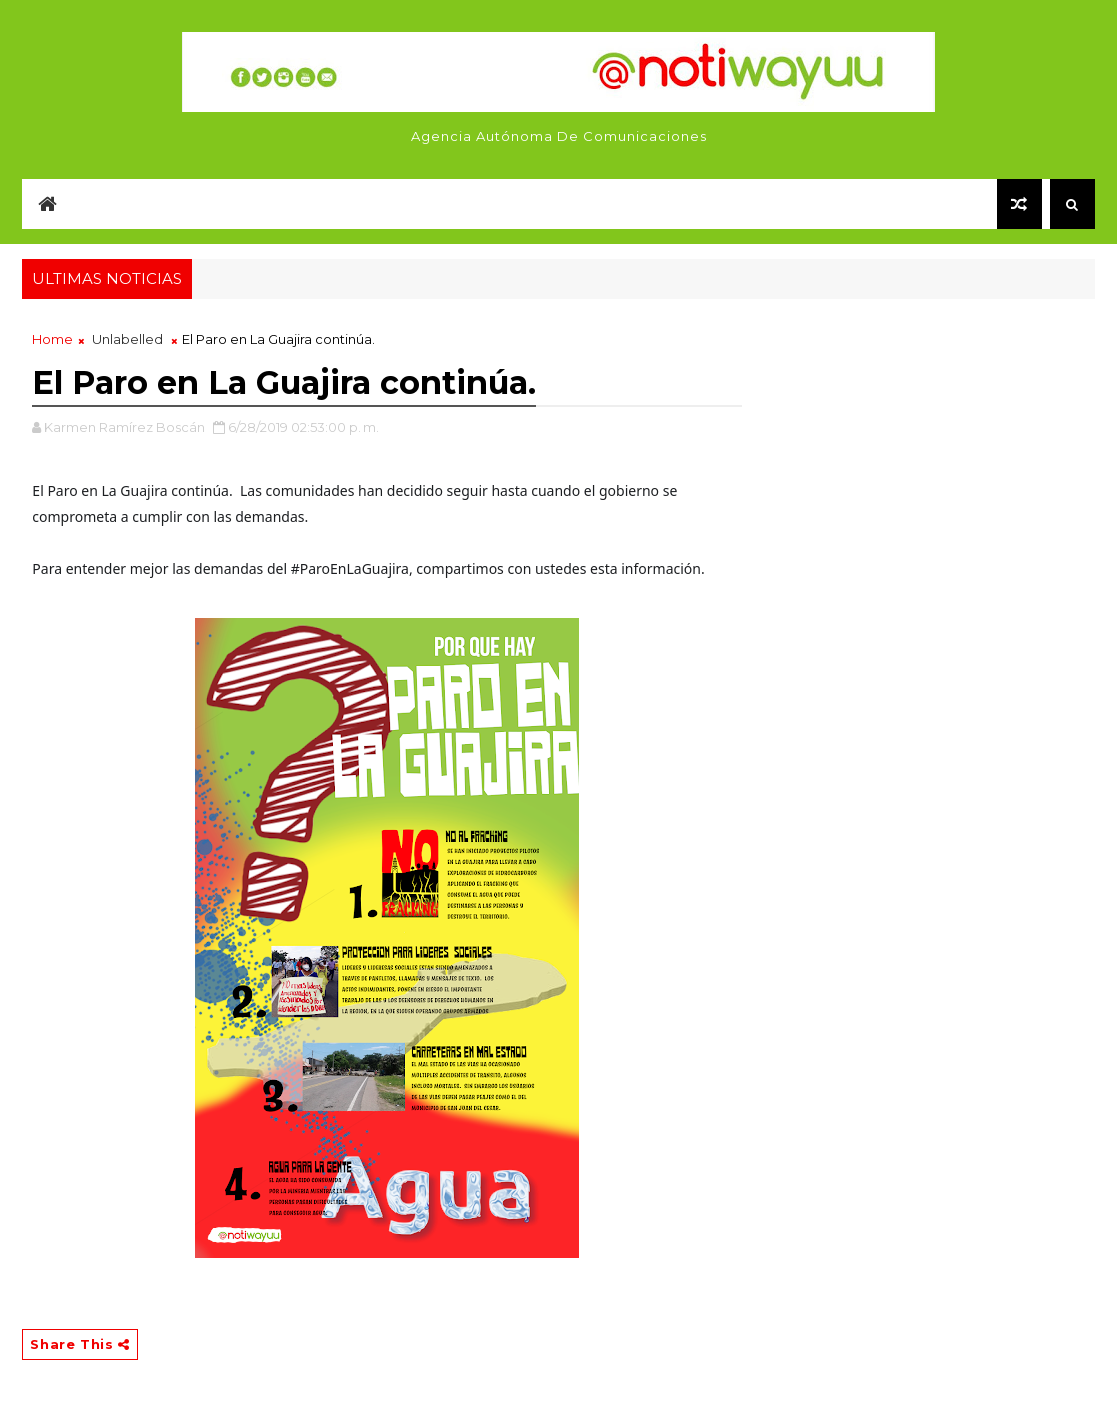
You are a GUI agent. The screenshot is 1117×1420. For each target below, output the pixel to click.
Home (52, 339)
